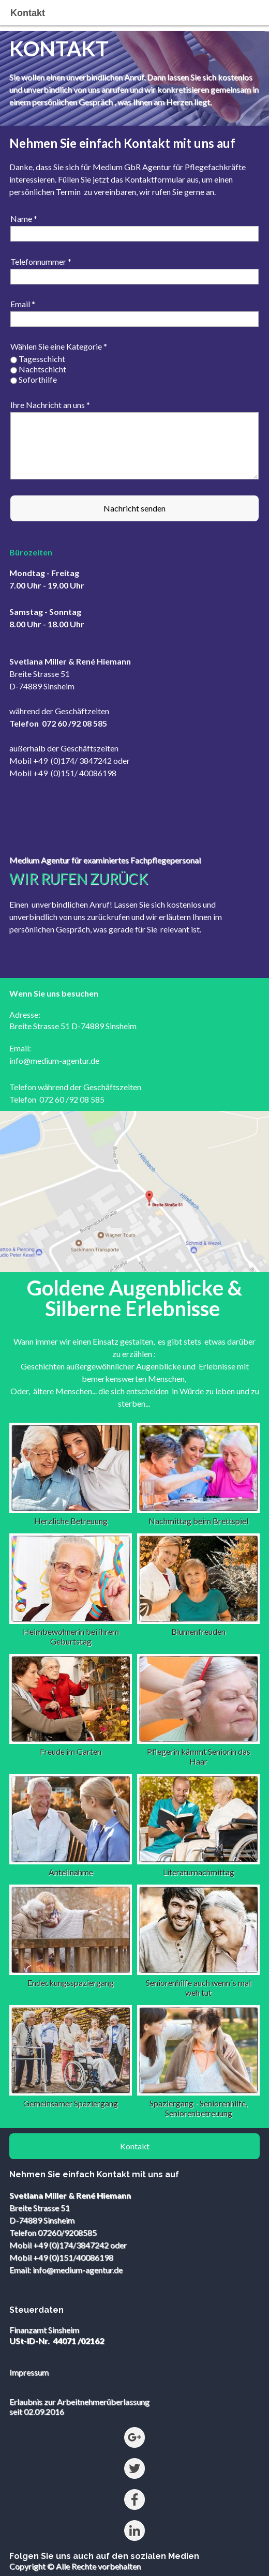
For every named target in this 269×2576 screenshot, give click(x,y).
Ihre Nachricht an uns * (50, 405)
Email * (22, 304)
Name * (23, 218)
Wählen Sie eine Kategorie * (58, 346)
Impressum (29, 2372)
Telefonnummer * (40, 261)
